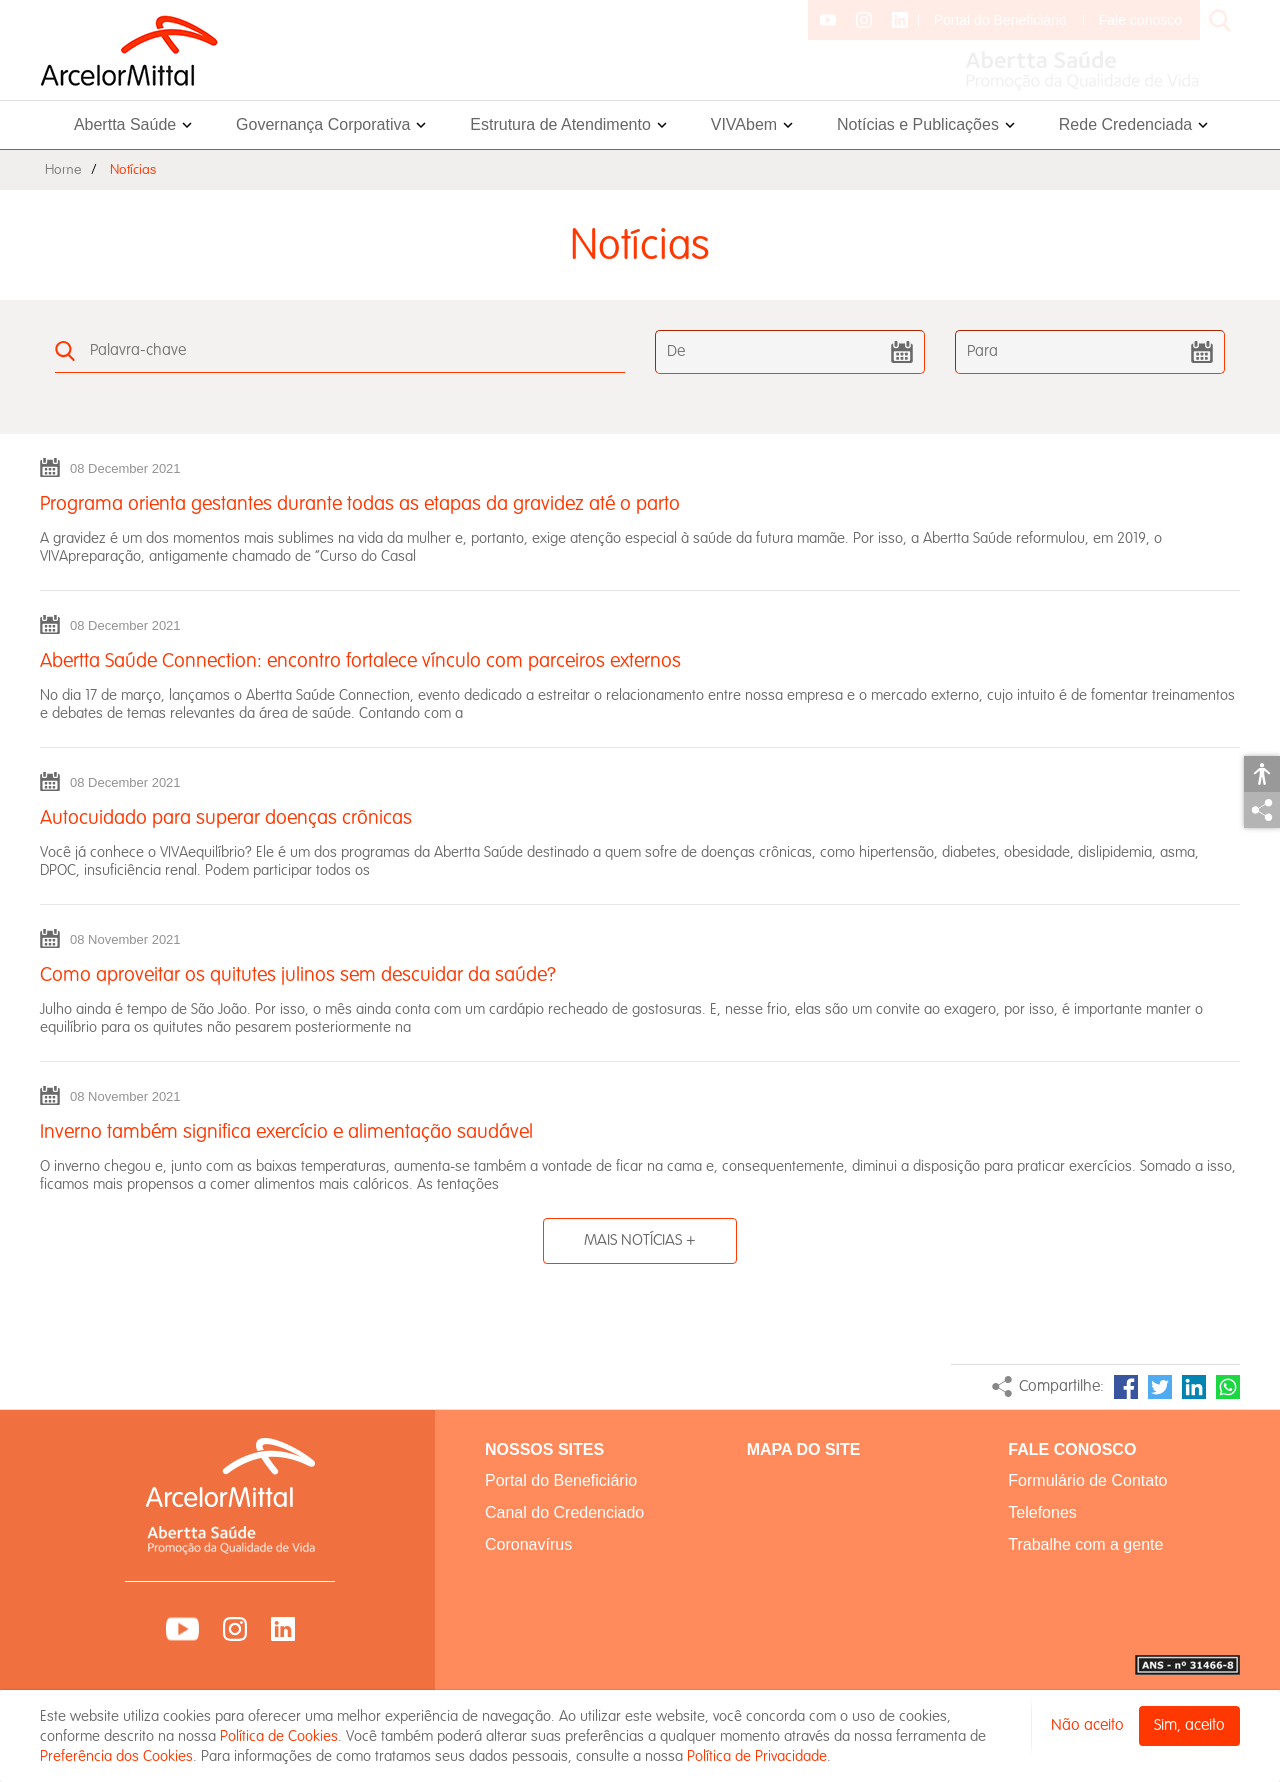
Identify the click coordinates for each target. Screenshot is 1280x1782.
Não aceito (1087, 1725)
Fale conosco (1140, 20)
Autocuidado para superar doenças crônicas (226, 818)
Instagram (235, 1629)
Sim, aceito (1189, 1725)
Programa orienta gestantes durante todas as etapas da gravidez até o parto (360, 504)
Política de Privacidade (757, 1756)
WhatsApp (1228, 1387)
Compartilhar (1262, 810)
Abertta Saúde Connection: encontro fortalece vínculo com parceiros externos (360, 661)
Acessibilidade (1262, 774)
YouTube (182, 1629)
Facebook (1126, 1387)
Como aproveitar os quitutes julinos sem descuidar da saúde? (298, 975)
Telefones (1042, 1512)
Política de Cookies (279, 1736)
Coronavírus (528, 1544)
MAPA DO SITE (804, 1449)
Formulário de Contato (1087, 1480)
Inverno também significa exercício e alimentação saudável (286, 1132)
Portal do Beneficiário (1000, 20)
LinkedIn (1194, 1387)
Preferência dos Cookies (116, 1756)
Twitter (1160, 1387)
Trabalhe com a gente (1085, 1544)
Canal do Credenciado (564, 1512)
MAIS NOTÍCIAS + (640, 1240)
